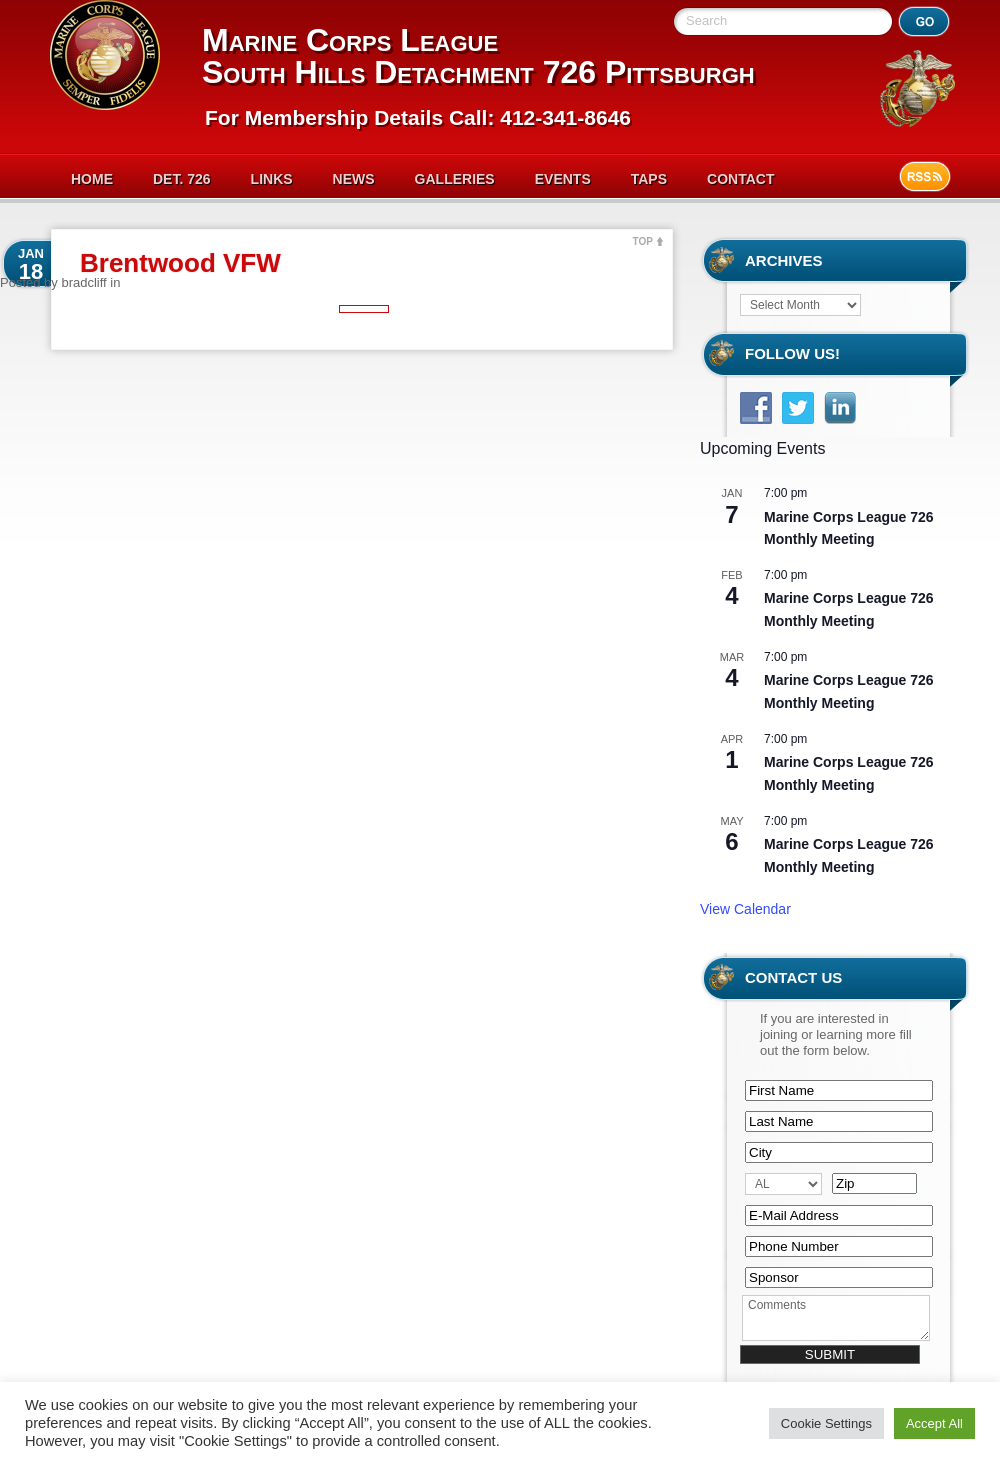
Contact (740, 179)
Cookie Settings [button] (826, 1423)
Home (92, 179)
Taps (649, 179)
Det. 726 (182, 179)
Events (563, 179)
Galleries (455, 179)
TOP (643, 241)
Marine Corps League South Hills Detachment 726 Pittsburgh (478, 56)
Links (272, 179)
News (354, 179)
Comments (836, 1318)
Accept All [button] (934, 1423)
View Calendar (745, 909)
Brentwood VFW (180, 263)
